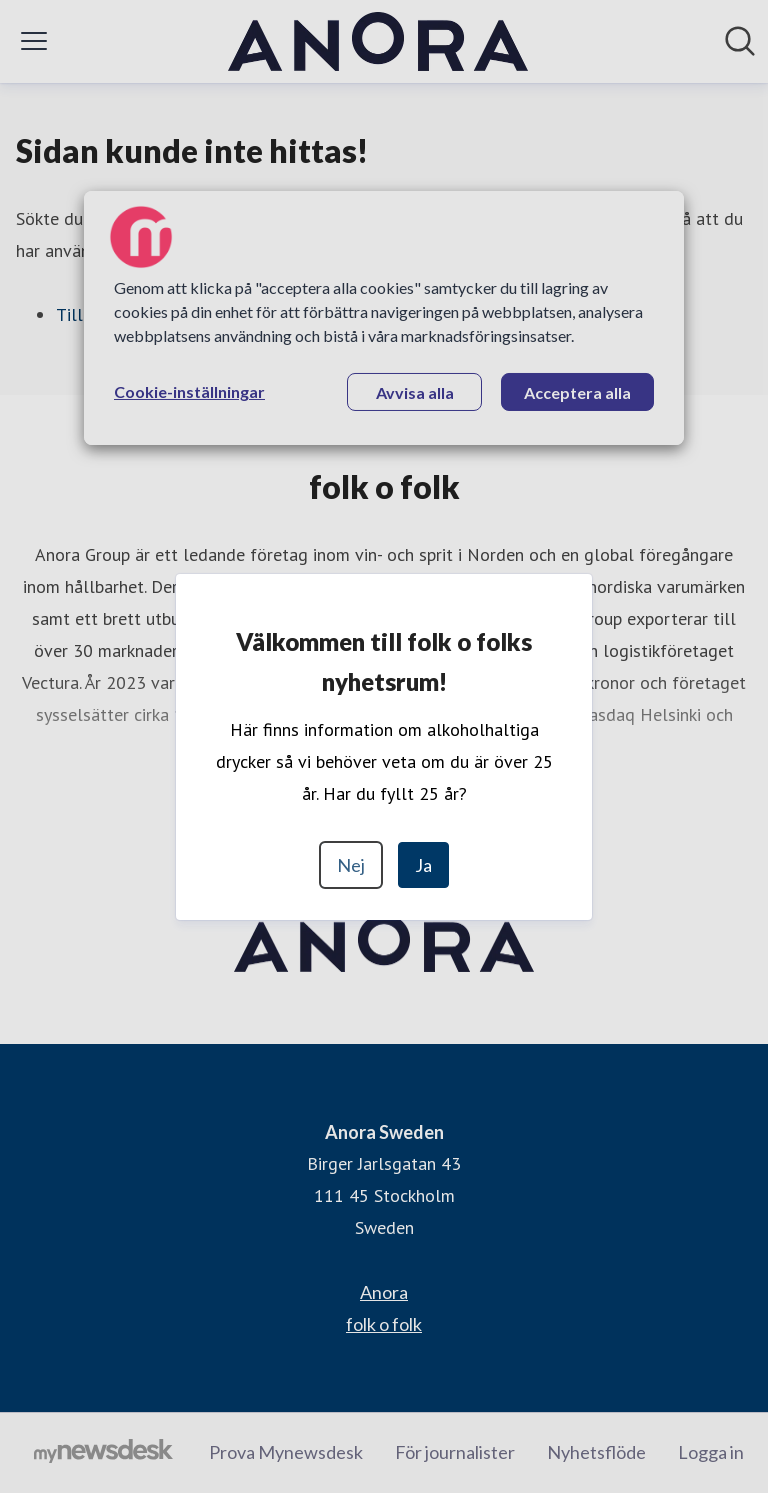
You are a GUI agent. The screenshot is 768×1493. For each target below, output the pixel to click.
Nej (351, 865)
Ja (423, 865)
